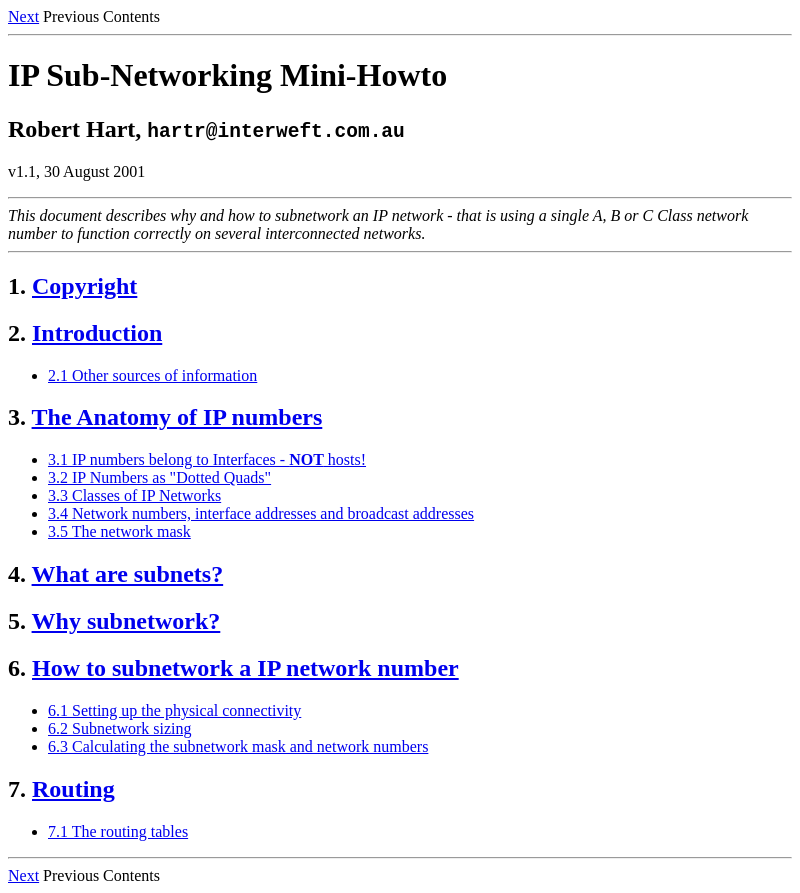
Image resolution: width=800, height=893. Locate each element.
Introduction (97, 333)
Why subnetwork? (126, 621)
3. (17, 417)
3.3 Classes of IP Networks (134, 495)
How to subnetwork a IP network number (245, 668)
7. (17, 789)
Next (23, 16)
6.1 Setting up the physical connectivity (174, 710)
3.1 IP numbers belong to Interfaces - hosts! (207, 459)
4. (17, 574)
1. (17, 286)
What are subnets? (128, 574)
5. (17, 621)
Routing (73, 789)
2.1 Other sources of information (152, 375)
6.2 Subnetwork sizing (120, 728)
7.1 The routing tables (118, 831)
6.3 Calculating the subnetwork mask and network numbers (238, 746)
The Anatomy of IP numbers (177, 417)
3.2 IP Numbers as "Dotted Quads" (159, 477)
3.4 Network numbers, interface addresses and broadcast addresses (261, 513)
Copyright (84, 286)
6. (17, 668)
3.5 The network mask (119, 531)
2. (17, 333)
